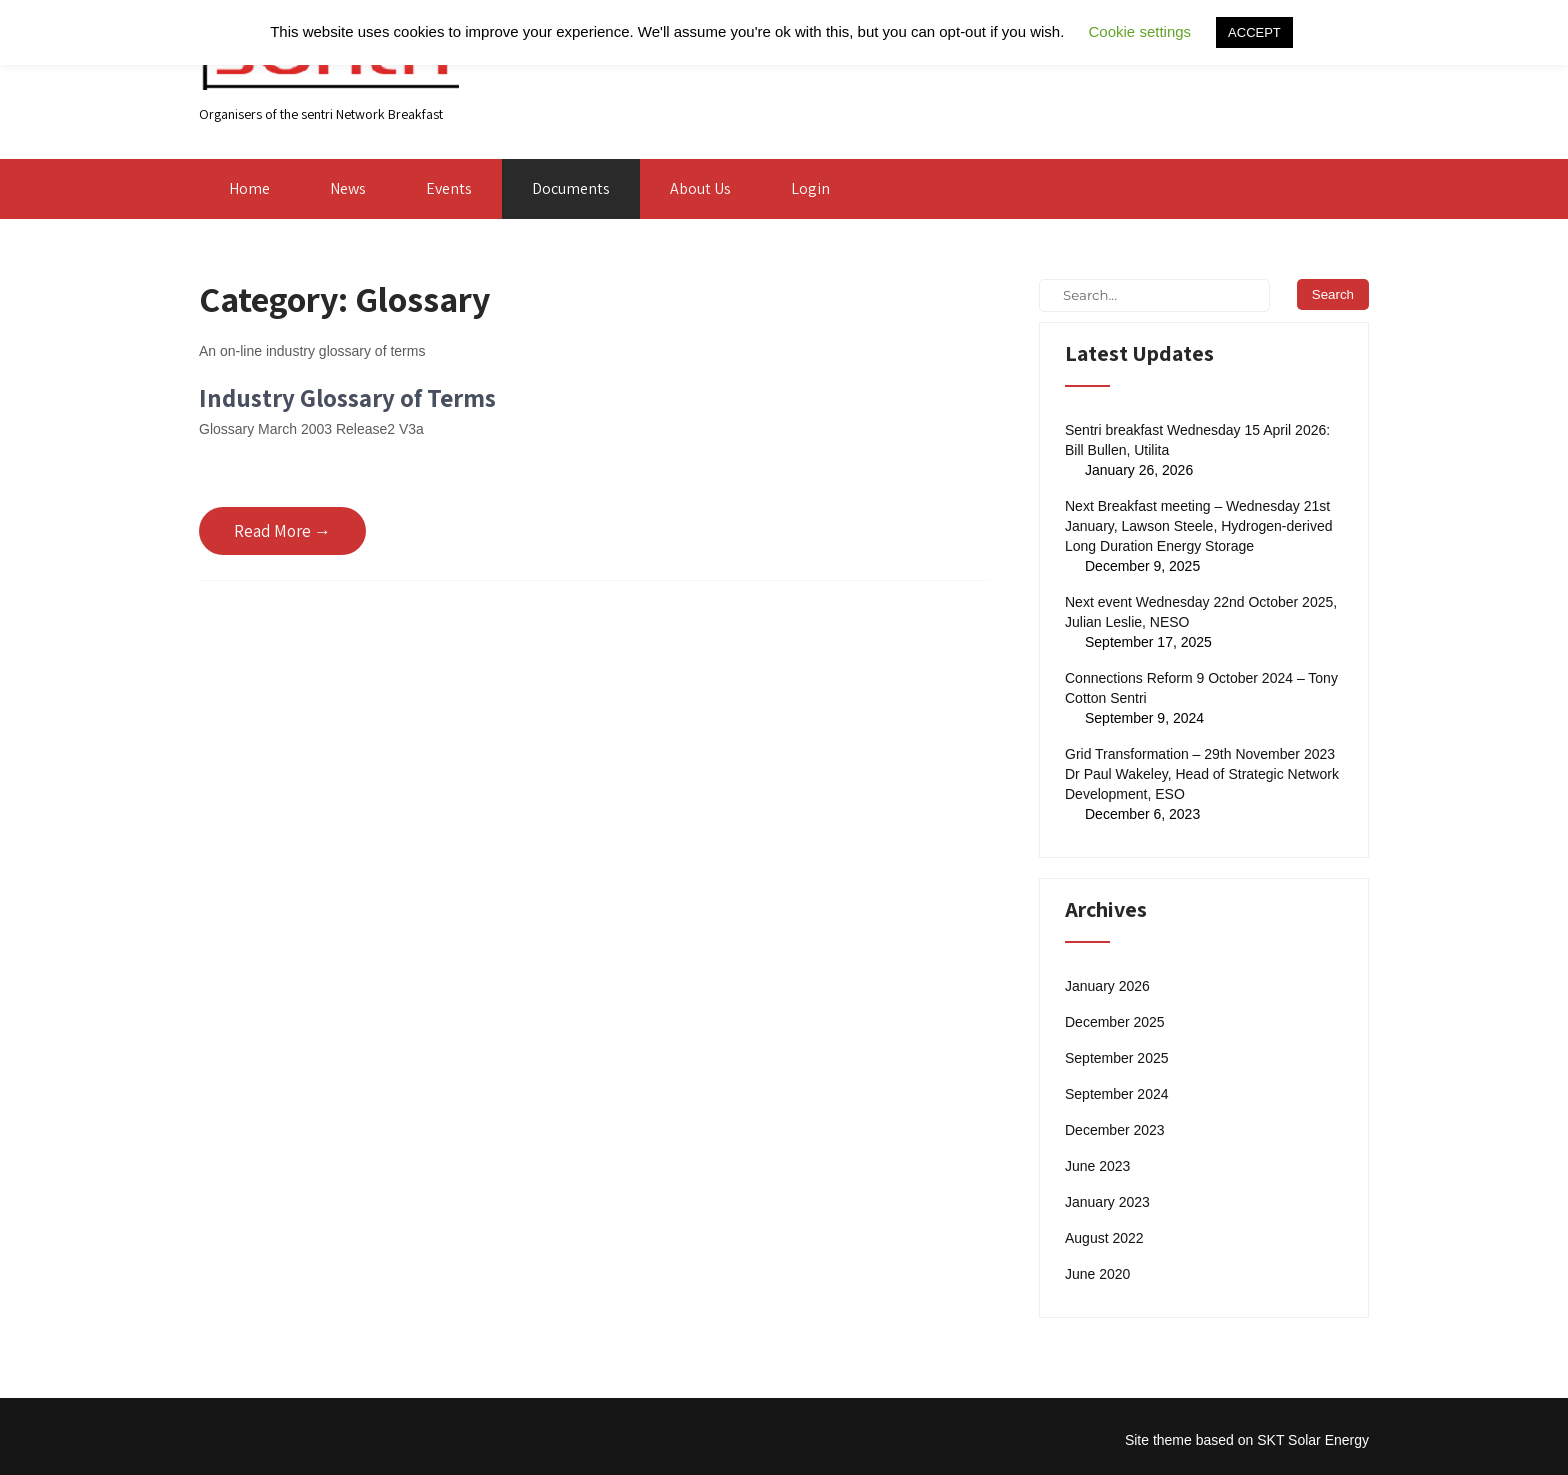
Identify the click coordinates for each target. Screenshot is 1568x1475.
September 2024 (1117, 1094)
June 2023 (1097, 1166)
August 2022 (1104, 1238)
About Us (700, 188)
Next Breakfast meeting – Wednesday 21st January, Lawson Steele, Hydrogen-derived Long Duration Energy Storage (1198, 526)
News (348, 188)
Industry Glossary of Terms (347, 397)
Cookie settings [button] (1140, 31)
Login (810, 188)
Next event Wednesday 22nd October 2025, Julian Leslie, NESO (1201, 612)
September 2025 (1117, 1058)
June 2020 (1097, 1274)
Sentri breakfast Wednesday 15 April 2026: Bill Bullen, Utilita (1197, 440)
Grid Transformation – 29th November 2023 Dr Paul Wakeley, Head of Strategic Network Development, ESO (1202, 774)
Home (249, 188)
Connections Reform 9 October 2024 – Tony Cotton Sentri (1201, 688)
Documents (571, 188)
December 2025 (1115, 1022)
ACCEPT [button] (1254, 32)
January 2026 (1107, 986)
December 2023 (1115, 1130)
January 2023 (1107, 1202)
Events (449, 188)
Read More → (282, 531)
